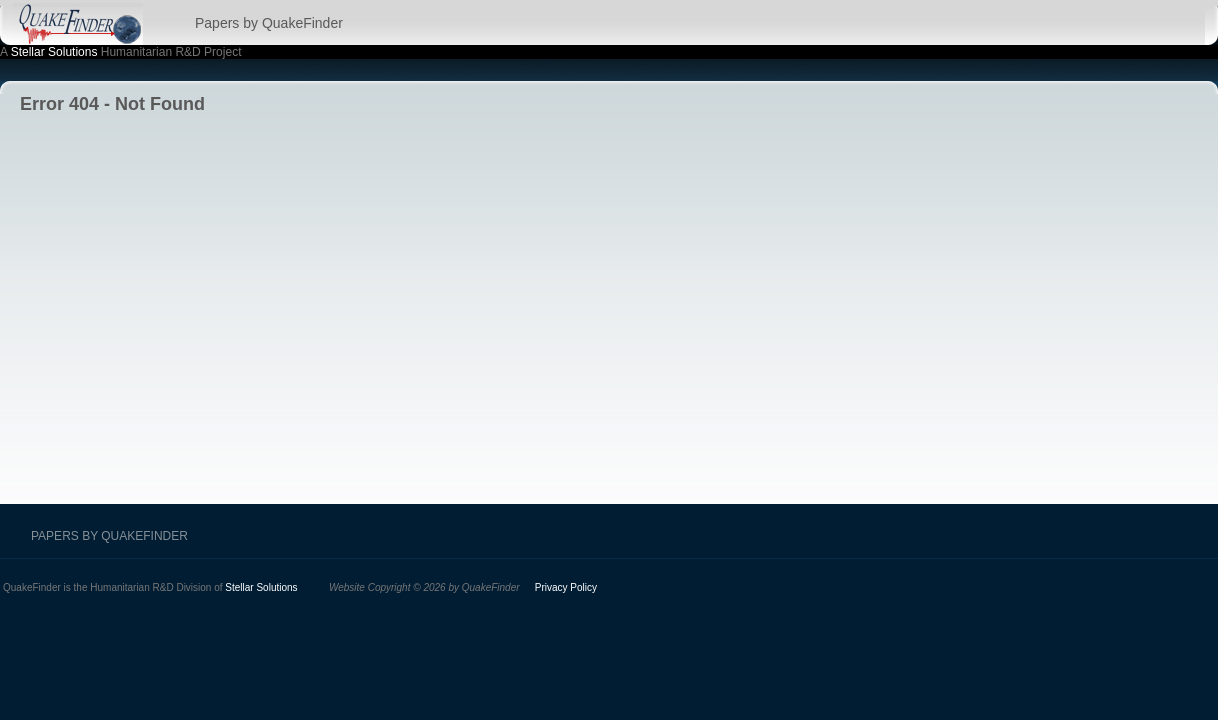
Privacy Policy (566, 587)
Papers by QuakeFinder (269, 23)
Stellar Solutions (54, 52)
